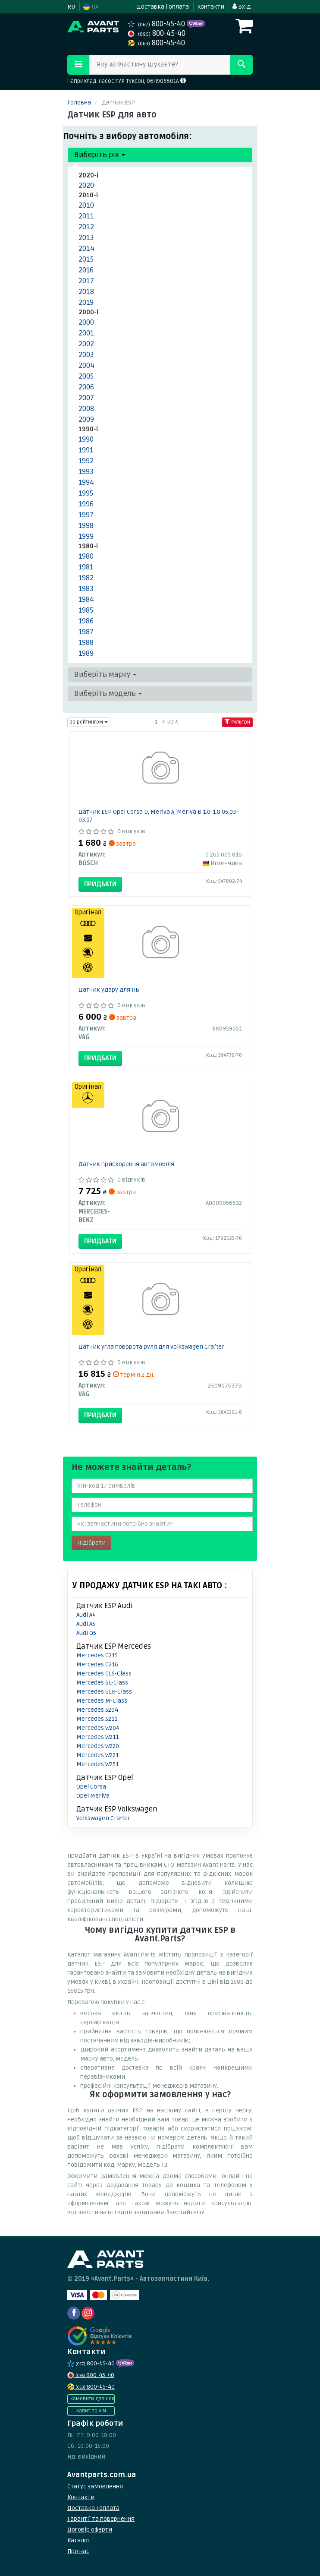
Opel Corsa (91, 1786)
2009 (86, 419)
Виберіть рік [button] (99, 154)
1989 (86, 653)
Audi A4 (86, 1614)
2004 (86, 365)
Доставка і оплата (163, 6)
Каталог (78, 2540)
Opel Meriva (93, 1795)
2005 (86, 376)
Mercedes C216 (97, 1664)
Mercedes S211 (96, 1719)
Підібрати (91, 1542)
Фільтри (237, 722)
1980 (86, 556)
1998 (86, 525)
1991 (86, 450)
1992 (86, 460)
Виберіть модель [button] (108, 693)
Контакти (210, 6)
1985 (85, 610)
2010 (86, 205)
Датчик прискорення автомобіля (126, 1164)
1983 (86, 588)
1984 (86, 599)
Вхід (241, 6)
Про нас (78, 2551)
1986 (86, 621)
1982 (86, 577)
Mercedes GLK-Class (104, 1691)
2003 (86, 354)
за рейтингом (89, 722)
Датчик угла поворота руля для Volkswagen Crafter (151, 1346)
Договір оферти (89, 2529)
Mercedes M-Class (101, 1700)
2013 (86, 237)
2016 (86, 270)
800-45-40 (157, 23)
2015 (86, 259)
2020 (86, 185)
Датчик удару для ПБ (108, 989)
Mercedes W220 (97, 1746)
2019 (86, 302)
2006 (86, 387)
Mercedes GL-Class (102, 1682)
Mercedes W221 (97, 1755)
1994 (86, 482)
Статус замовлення (95, 2486)
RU (71, 6)
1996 (86, 504)
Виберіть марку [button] (105, 674)
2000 (86, 322)
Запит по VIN (91, 2411)
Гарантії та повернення (101, 2518)
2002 (86, 343)
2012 (86, 226)
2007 (86, 397)
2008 (86, 408)
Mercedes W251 (97, 1764)
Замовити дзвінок (92, 2399)
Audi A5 (85, 1624)
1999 (86, 536)
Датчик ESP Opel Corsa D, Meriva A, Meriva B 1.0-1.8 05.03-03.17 (158, 815)
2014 (86, 248)
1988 (86, 642)
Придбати (100, 884)
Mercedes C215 (97, 1655)
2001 (86, 333)
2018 (86, 291)
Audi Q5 (86, 1633)
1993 (86, 471)
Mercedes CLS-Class (104, 1673)
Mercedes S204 (97, 1709)
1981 (86, 567)
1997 (86, 514)
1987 (86, 631)
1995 (85, 493)
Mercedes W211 (97, 1737)
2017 (86, 280)
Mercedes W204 (97, 1728)
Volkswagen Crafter (103, 1818)
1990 (86, 439)
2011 (86, 216)
